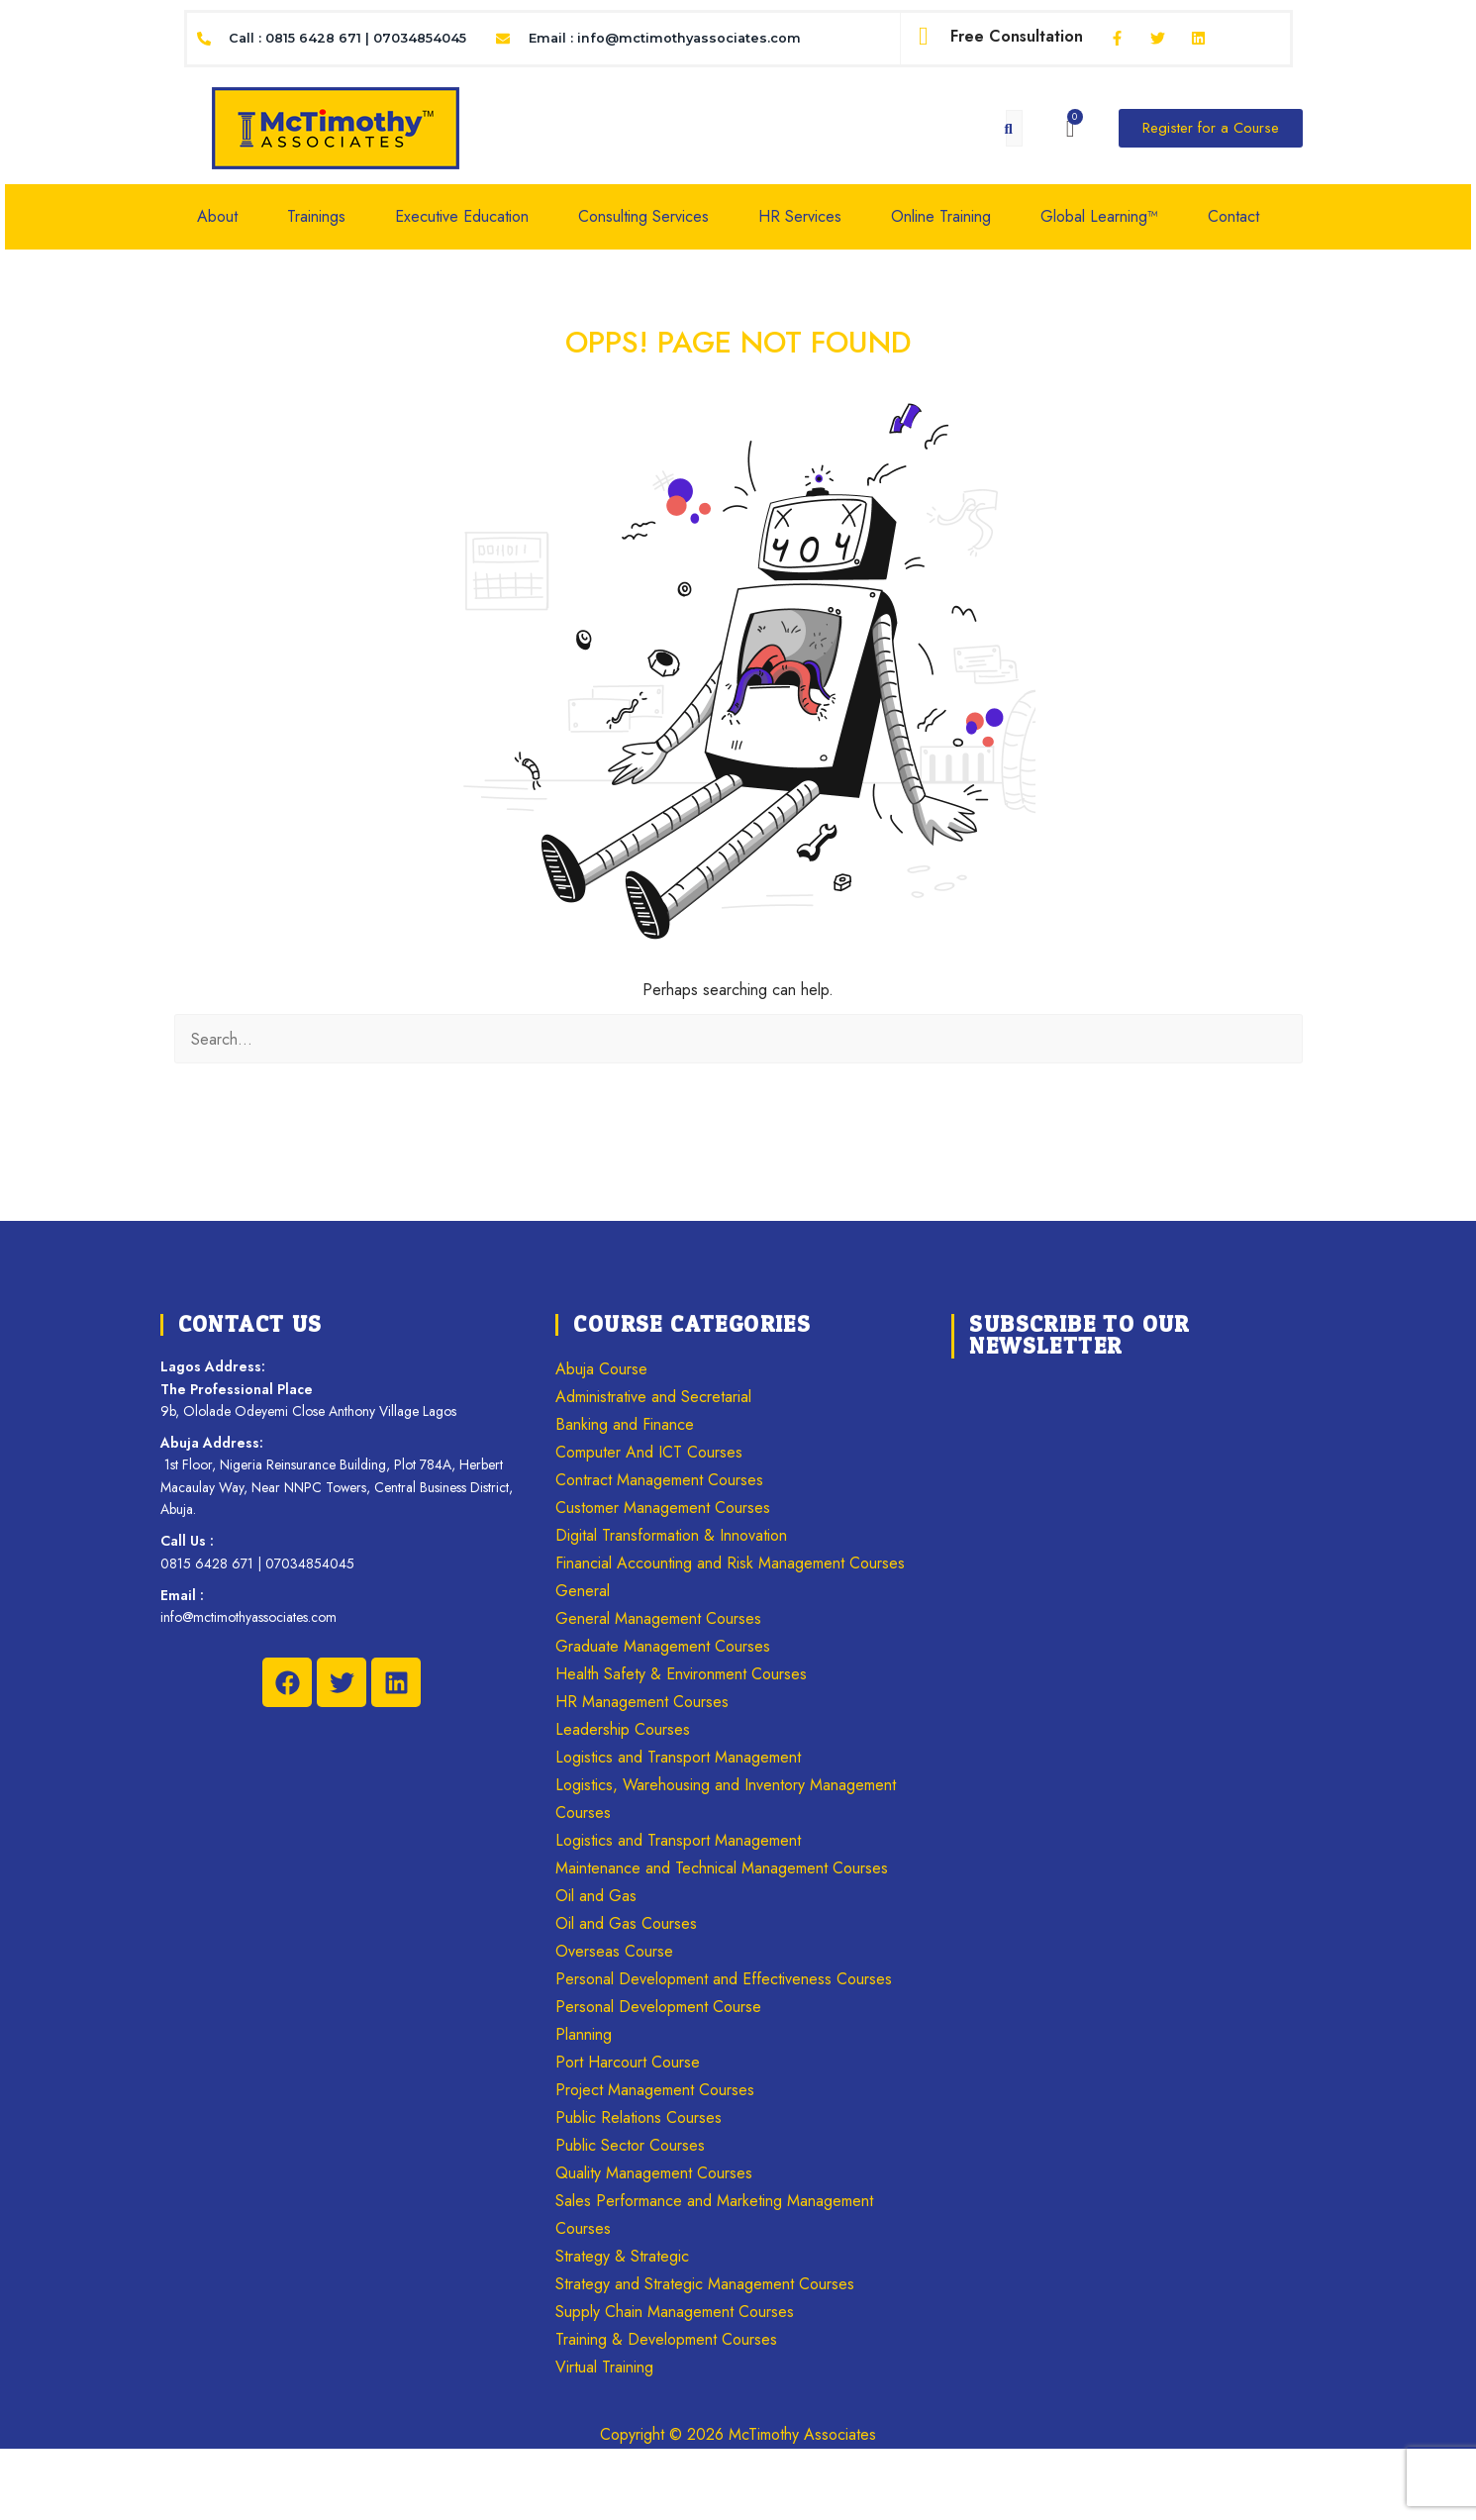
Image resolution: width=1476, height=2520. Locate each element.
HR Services (799, 216)
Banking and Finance (624, 1424)
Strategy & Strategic (622, 2256)
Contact (1233, 216)
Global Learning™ (1099, 216)
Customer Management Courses (662, 1507)
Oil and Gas (596, 1895)
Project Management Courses (654, 2089)
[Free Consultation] (923, 37)
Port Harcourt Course (627, 2062)
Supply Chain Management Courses (674, 2311)
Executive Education (462, 216)
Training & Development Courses (666, 2339)
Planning (583, 2034)
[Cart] (1070, 128)
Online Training (941, 216)
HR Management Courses (642, 1701)
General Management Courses (658, 1618)
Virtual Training (604, 2367)
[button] (227, 217)
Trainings (316, 216)
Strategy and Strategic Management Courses (704, 2283)
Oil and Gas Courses (626, 1923)
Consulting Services (643, 216)
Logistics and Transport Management (678, 1757)
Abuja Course (601, 1369)
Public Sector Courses (630, 2145)
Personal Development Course (658, 2006)
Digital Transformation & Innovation (671, 1535)
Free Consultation (1016, 36)
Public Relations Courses (638, 2117)
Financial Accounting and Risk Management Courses (730, 1563)
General (582, 1590)
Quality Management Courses (653, 2173)
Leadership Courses (622, 1729)
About (217, 216)
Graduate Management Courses (662, 1646)
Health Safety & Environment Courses (681, 1674)
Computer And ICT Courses (648, 1452)
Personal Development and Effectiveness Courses (723, 1978)
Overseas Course (614, 1951)
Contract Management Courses (659, 1479)
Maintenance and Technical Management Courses (721, 1868)
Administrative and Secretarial (653, 1396)
